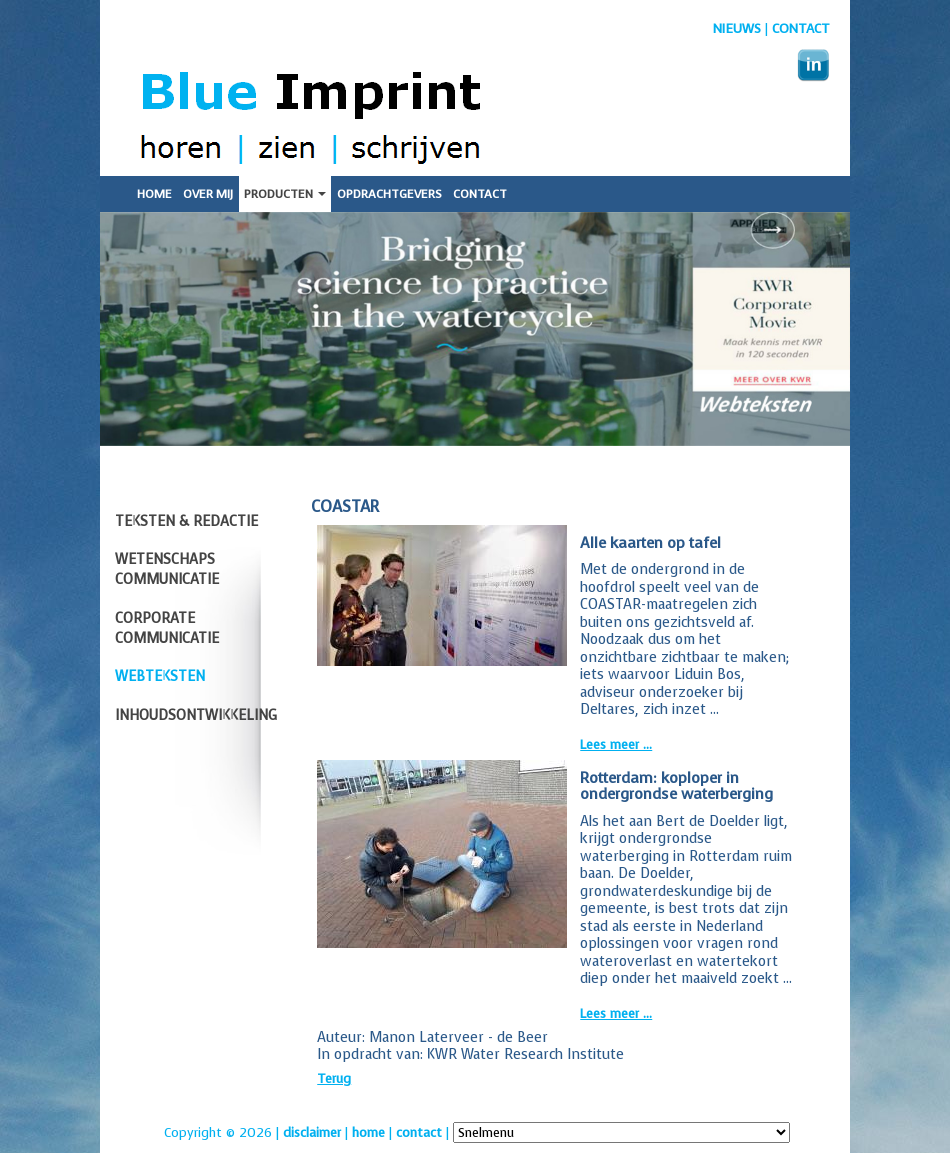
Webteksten (160, 676)
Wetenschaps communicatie (167, 569)
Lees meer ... (616, 744)
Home (154, 194)
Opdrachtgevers (389, 194)
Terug (334, 1078)
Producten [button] (285, 194)
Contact (801, 28)
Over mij (208, 194)
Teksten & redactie (186, 521)
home (368, 1132)
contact (419, 1132)
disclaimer (312, 1132)
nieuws (737, 28)
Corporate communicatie (167, 628)
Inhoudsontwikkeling (196, 715)
